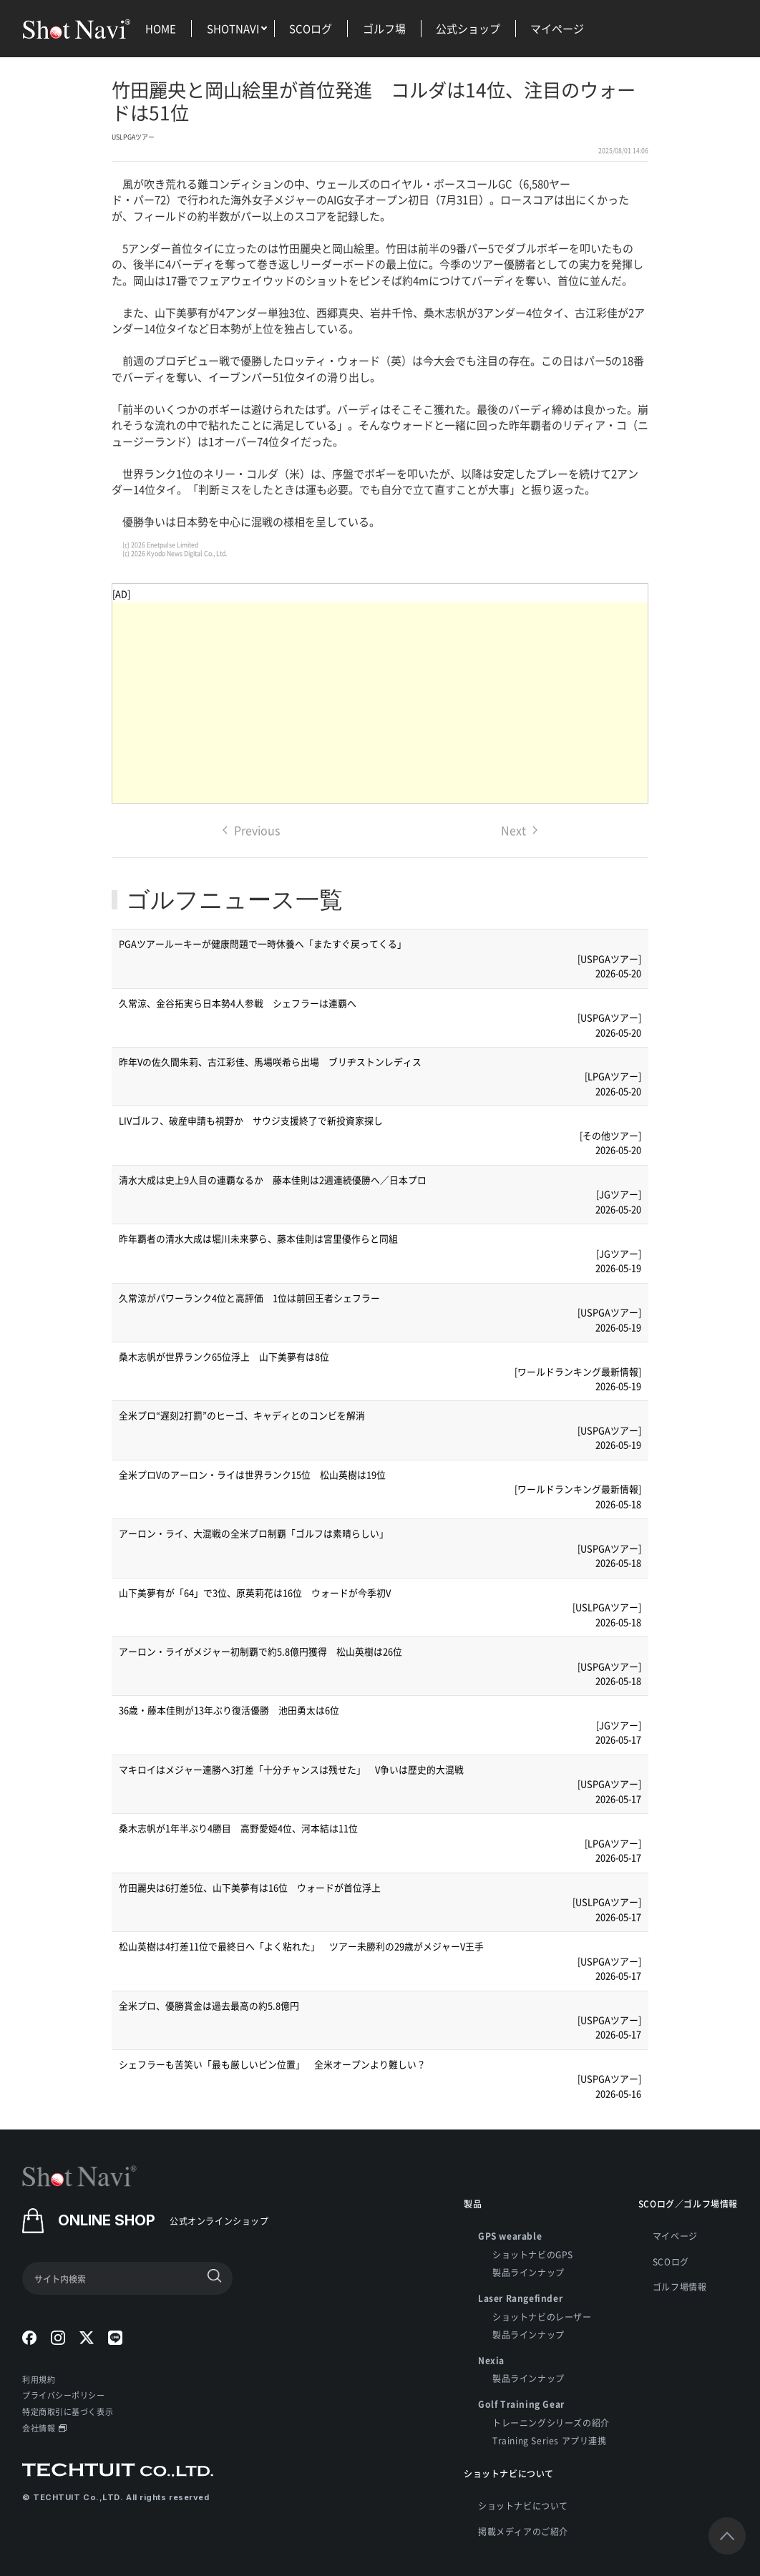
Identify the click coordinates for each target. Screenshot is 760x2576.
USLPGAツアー (133, 137)
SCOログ (310, 28)
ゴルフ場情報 (680, 2286)
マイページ (557, 28)
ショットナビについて (523, 2505)
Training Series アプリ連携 (549, 2440)
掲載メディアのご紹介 (523, 2531)
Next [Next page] (519, 830)
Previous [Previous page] (251, 830)
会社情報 (44, 2428)
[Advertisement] (380, 702)
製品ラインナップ (528, 2272)
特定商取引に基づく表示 (67, 2411)
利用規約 (38, 2379)
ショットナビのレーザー (542, 2317)
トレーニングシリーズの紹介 (551, 2422)
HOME (160, 28)
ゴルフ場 (384, 28)
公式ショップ (468, 28)
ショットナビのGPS (532, 2254)
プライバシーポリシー (63, 2395)
